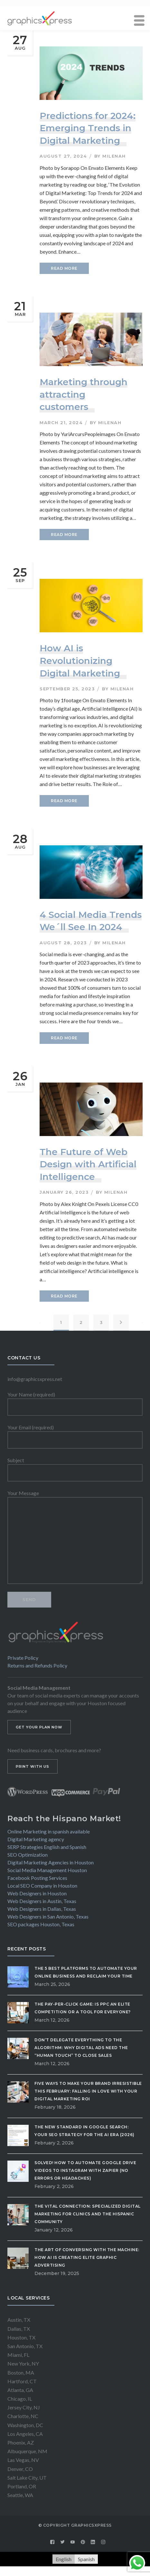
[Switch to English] (63, 2559)
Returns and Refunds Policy (37, 1665)
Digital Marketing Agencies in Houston (50, 1862)
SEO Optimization (27, 1855)
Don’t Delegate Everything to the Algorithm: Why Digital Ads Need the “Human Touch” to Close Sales (81, 2047)
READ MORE (64, 268)
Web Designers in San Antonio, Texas (48, 1916)
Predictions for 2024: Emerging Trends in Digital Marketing (88, 128)
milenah (114, 156)
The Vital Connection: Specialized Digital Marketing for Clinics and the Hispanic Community (87, 2214)
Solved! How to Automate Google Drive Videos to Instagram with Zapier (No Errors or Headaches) (85, 2170)
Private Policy (22, 1658)
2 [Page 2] (81, 1322)
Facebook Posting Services (37, 1878)
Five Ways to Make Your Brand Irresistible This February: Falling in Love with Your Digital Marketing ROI (88, 2091)
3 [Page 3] (101, 1322)
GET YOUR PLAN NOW (39, 1727)
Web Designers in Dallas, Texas (41, 1909)
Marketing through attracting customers (83, 394)
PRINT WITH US (32, 1766)
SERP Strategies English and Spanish (46, 1847)
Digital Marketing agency (35, 1839)
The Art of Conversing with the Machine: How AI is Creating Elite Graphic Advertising (86, 2257)
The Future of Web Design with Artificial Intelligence (88, 1164)
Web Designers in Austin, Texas (41, 1901)
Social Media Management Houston (47, 1870)
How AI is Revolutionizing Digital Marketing (80, 660)
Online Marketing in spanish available (48, 1831)
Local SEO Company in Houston (42, 1885)
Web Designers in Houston (37, 1893)
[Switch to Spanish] (86, 2559)
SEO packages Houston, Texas (40, 1924)
